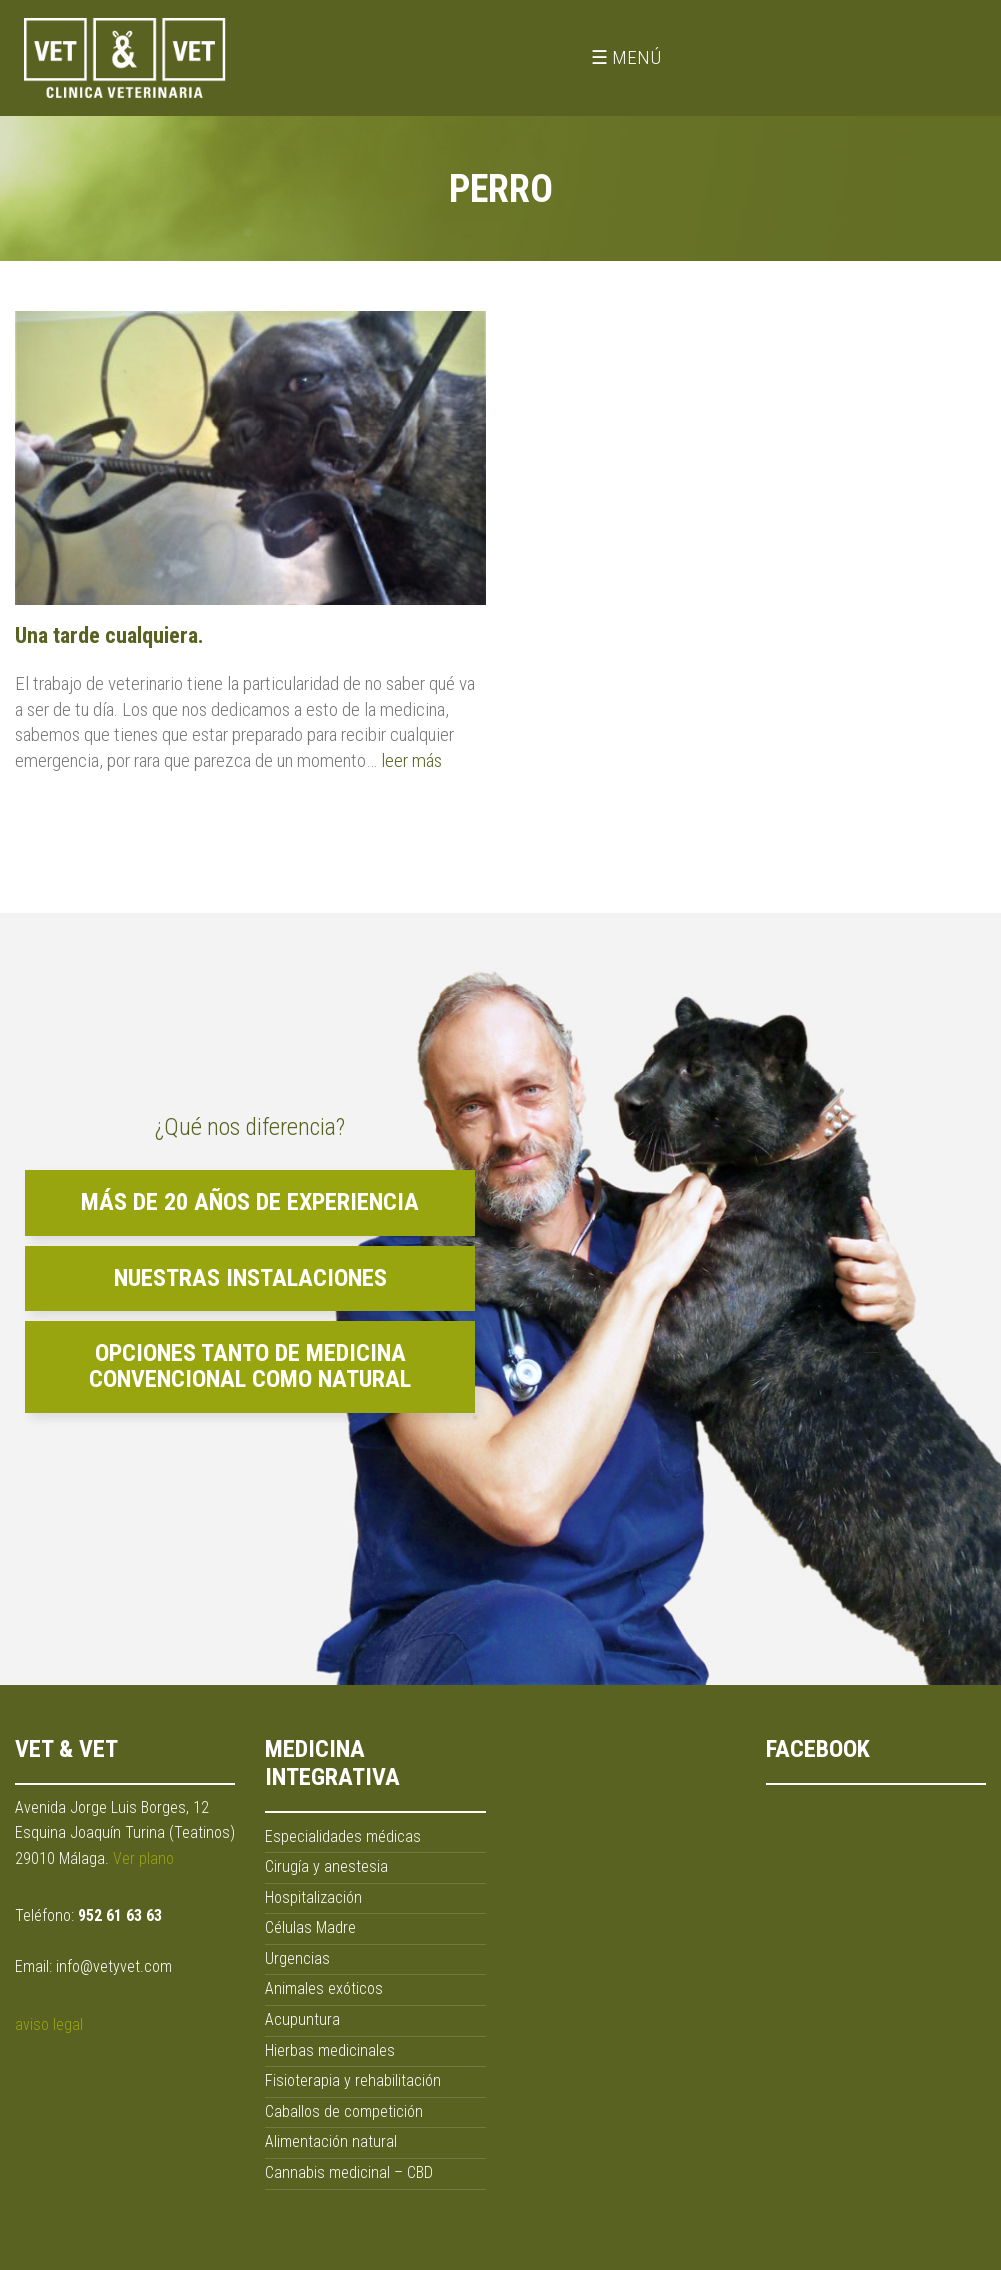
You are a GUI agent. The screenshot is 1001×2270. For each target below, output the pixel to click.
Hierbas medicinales (330, 2050)
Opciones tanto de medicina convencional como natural (250, 1366)
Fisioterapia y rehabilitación (353, 2080)
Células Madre (310, 1927)
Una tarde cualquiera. (109, 635)
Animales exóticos (324, 1988)
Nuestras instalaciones (250, 1278)
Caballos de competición (344, 2111)
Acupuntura (302, 2019)
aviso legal (49, 2024)
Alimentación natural (331, 2141)
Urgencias (297, 1958)
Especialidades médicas (343, 1836)
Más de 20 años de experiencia (250, 1202)
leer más (411, 760)
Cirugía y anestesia (326, 1866)
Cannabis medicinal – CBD (349, 2172)
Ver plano (143, 1858)
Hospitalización (313, 1897)
